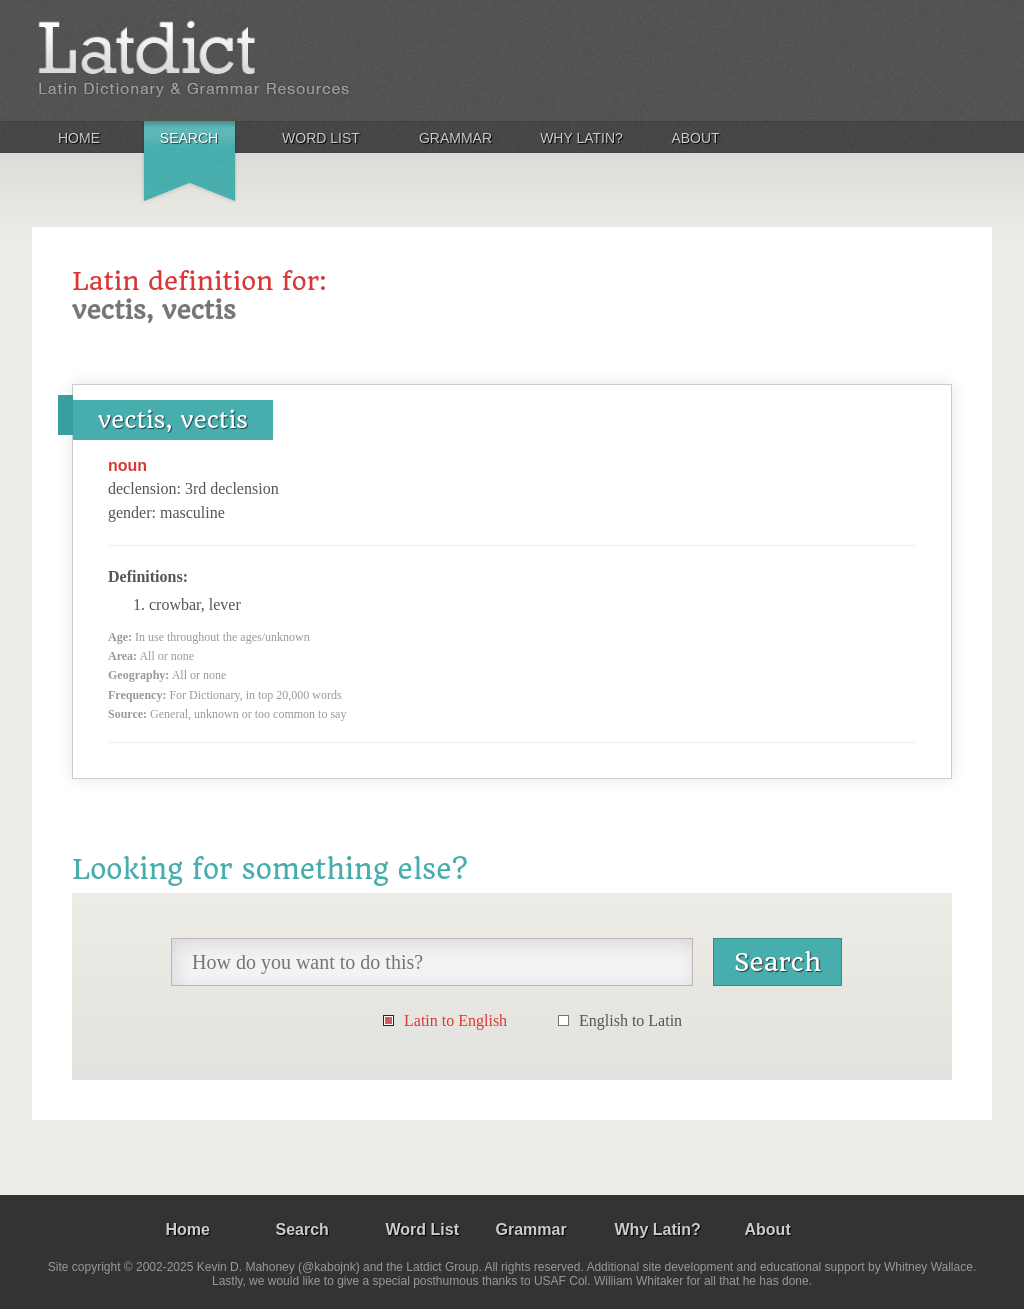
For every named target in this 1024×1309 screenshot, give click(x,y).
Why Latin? (581, 138)
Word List (321, 138)
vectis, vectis (173, 420)
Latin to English (455, 1020)
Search (189, 138)
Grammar (455, 138)
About (695, 138)
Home (79, 138)
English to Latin (630, 1020)
